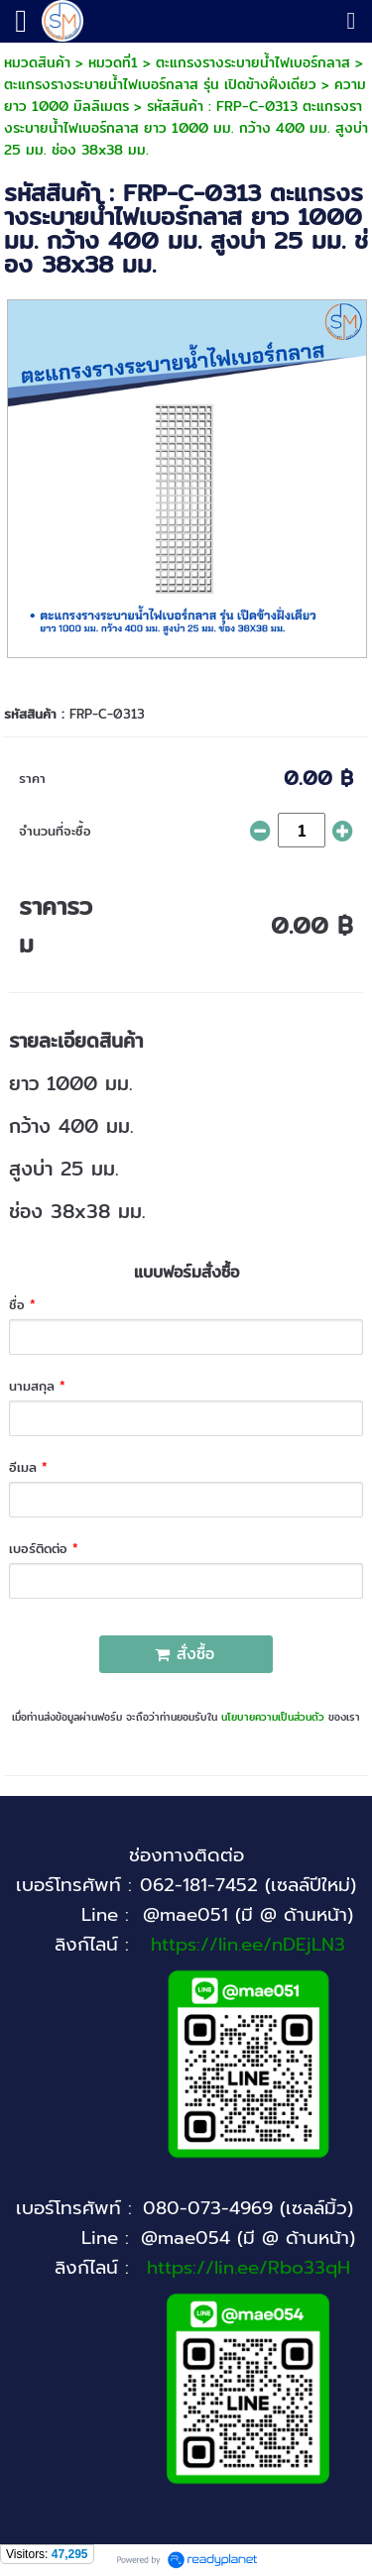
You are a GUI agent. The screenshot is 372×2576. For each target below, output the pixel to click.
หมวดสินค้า (37, 62)
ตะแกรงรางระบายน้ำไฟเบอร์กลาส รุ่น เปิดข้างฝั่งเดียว (160, 84)
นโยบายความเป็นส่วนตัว (272, 1717)
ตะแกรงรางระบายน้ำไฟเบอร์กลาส (253, 62)
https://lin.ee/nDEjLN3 (248, 1945)
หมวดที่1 (113, 62)
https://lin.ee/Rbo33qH (248, 2268)
